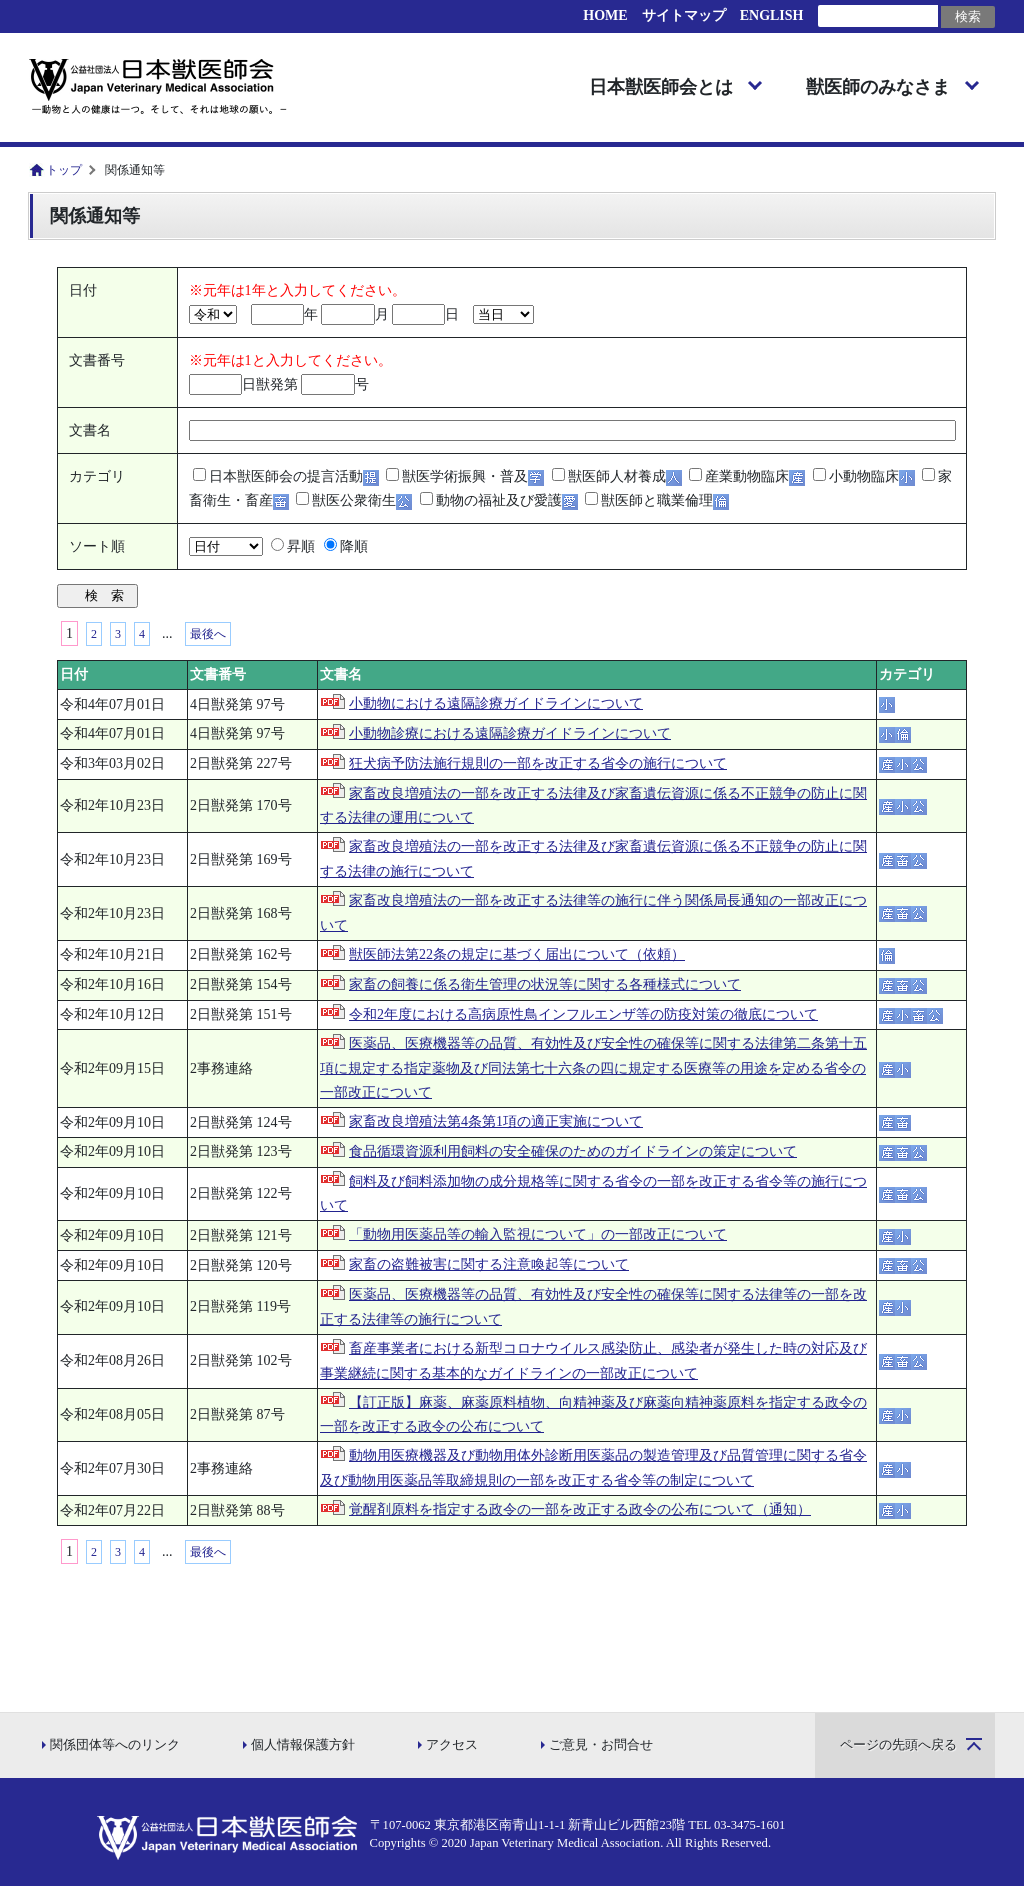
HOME (605, 15)
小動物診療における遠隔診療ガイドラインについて (510, 733)
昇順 (301, 546)
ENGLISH (772, 15)
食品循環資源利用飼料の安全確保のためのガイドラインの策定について (573, 1151)
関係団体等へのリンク (115, 1745)
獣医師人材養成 (617, 476)
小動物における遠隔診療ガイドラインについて (496, 703)
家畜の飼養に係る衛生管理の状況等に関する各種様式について (545, 984)
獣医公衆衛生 (354, 500)
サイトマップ (684, 15)
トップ (64, 170)
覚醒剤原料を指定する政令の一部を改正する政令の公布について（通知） (580, 1509)
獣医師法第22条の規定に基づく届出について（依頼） (517, 954)
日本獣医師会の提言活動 (286, 476)
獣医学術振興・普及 (465, 476)
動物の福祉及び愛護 (499, 500)
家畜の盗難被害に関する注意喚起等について (489, 1264)
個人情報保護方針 (303, 1745)
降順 (354, 546)
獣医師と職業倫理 (657, 500)
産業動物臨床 (747, 476)
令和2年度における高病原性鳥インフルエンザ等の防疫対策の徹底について (583, 1014)
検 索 (104, 595)
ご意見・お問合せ (601, 1745)
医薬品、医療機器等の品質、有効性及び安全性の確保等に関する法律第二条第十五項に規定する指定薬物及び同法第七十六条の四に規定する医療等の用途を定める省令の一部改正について (593, 1068)
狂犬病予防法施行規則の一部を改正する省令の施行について (538, 763)
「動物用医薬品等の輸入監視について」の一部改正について (538, 1234)
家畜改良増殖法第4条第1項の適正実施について (496, 1121)
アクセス (452, 1745)
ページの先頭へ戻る (898, 1745)
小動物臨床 (864, 476)
